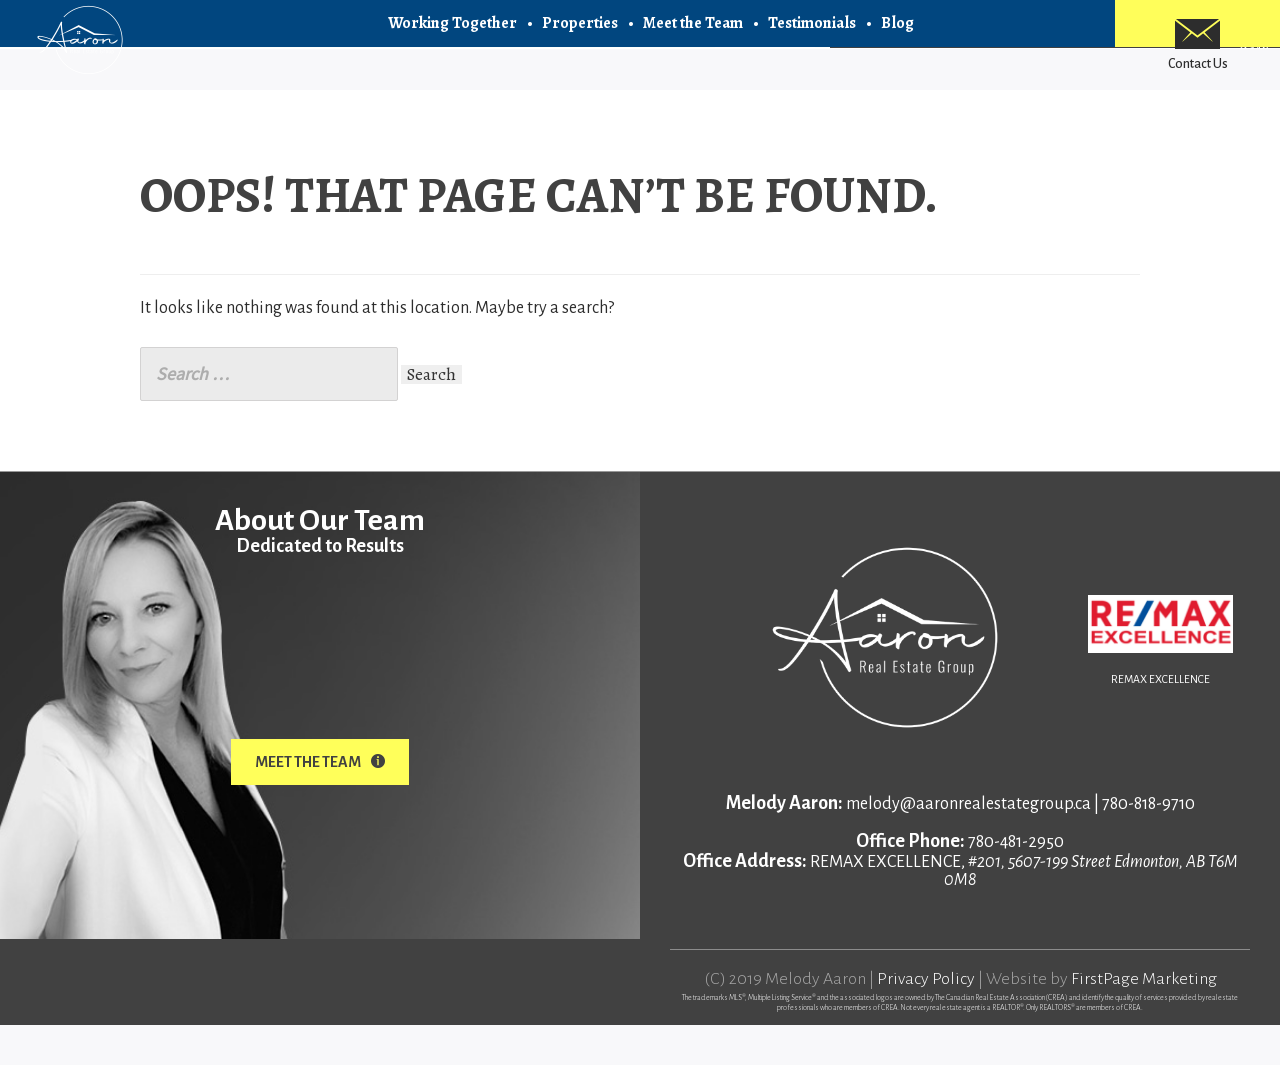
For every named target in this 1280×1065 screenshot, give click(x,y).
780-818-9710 (1148, 844)
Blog (897, 40)
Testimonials (812, 40)
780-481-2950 (1016, 882)
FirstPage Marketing (1144, 1019)
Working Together (452, 40)
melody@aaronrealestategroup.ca (968, 844)
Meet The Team (320, 802)
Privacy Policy (926, 1019)
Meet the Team (693, 40)
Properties (580, 40)
